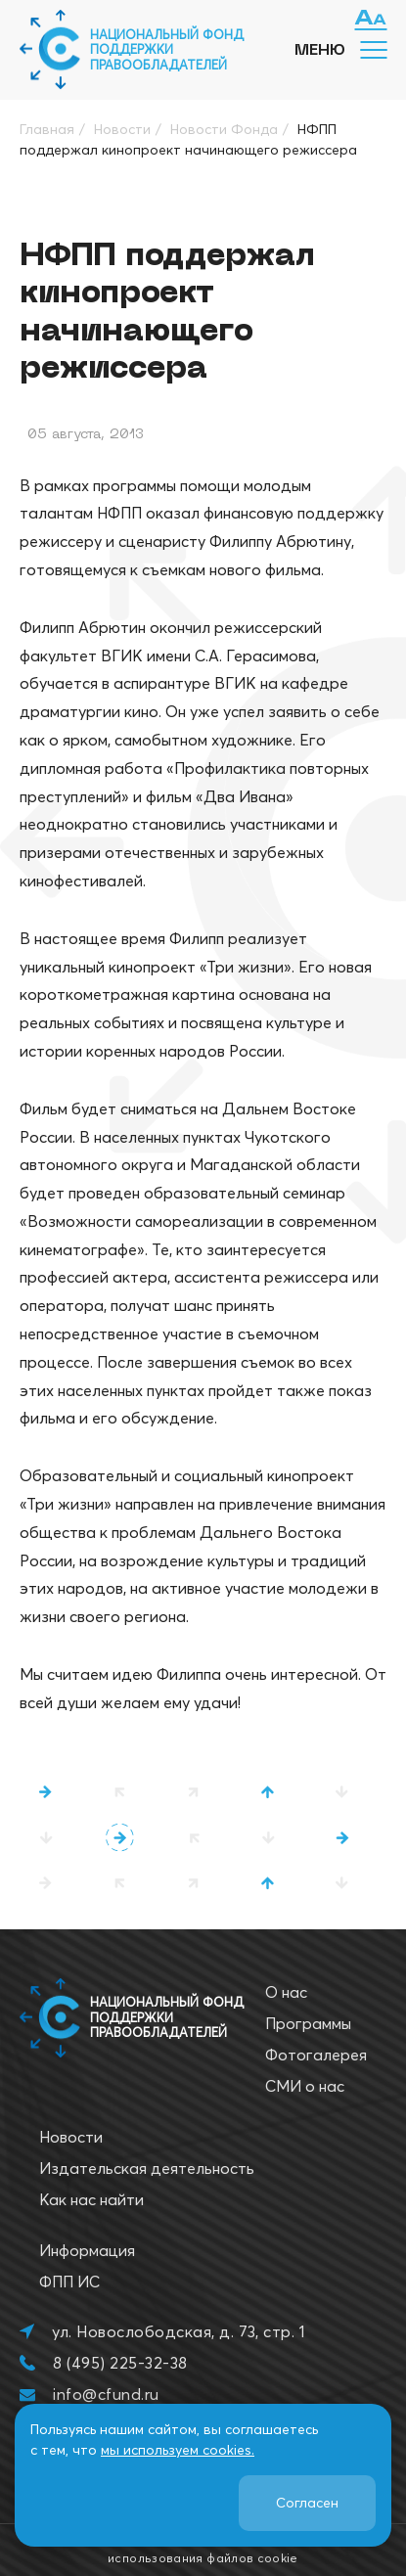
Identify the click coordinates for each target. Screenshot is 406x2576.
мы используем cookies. (177, 2450)
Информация (87, 2250)
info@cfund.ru (105, 2394)
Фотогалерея (316, 2054)
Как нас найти (91, 2199)
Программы (308, 2023)
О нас (286, 1992)
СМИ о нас (304, 2086)
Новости (71, 2137)
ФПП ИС (69, 2281)
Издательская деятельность (146, 2168)
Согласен (307, 2502)
